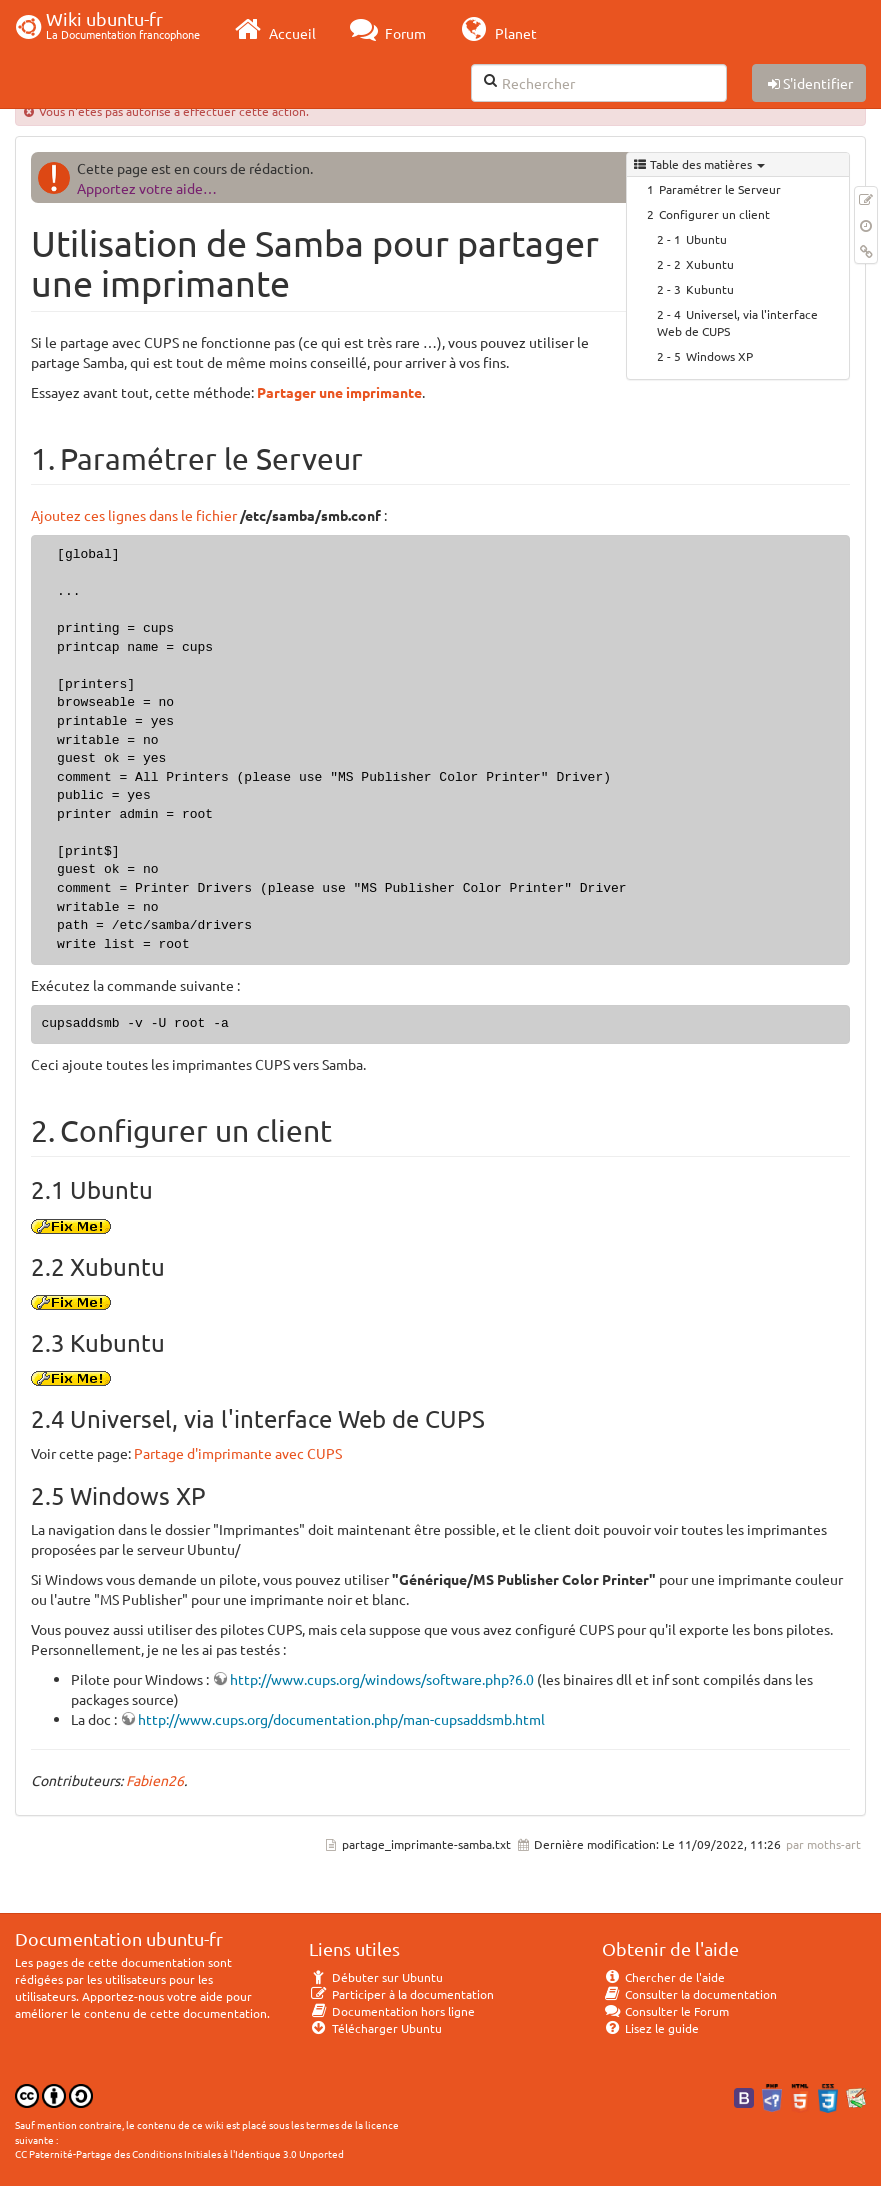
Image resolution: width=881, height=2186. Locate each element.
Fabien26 (155, 1780)
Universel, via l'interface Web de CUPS (737, 322)
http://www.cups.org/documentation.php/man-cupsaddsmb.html (341, 1719)
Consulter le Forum (665, 2011)
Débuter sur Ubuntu (376, 1977)
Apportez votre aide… (147, 188)
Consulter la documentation (689, 1994)
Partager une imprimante (339, 392)
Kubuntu (710, 289)
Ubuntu (706, 239)
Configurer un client (714, 214)
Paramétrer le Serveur (720, 189)
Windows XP (719, 356)
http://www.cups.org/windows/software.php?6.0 (382, 1679)
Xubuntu (710, 264)
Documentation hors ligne (392, 2011)
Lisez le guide (650, 2028)
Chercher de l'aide (663, 1977)
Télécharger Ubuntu (375, 2028)
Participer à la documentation (401, 1994)
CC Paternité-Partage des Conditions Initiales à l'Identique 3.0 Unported (179, 2153)
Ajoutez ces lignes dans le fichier (134, 515)
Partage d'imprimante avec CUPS (238, 1453)
